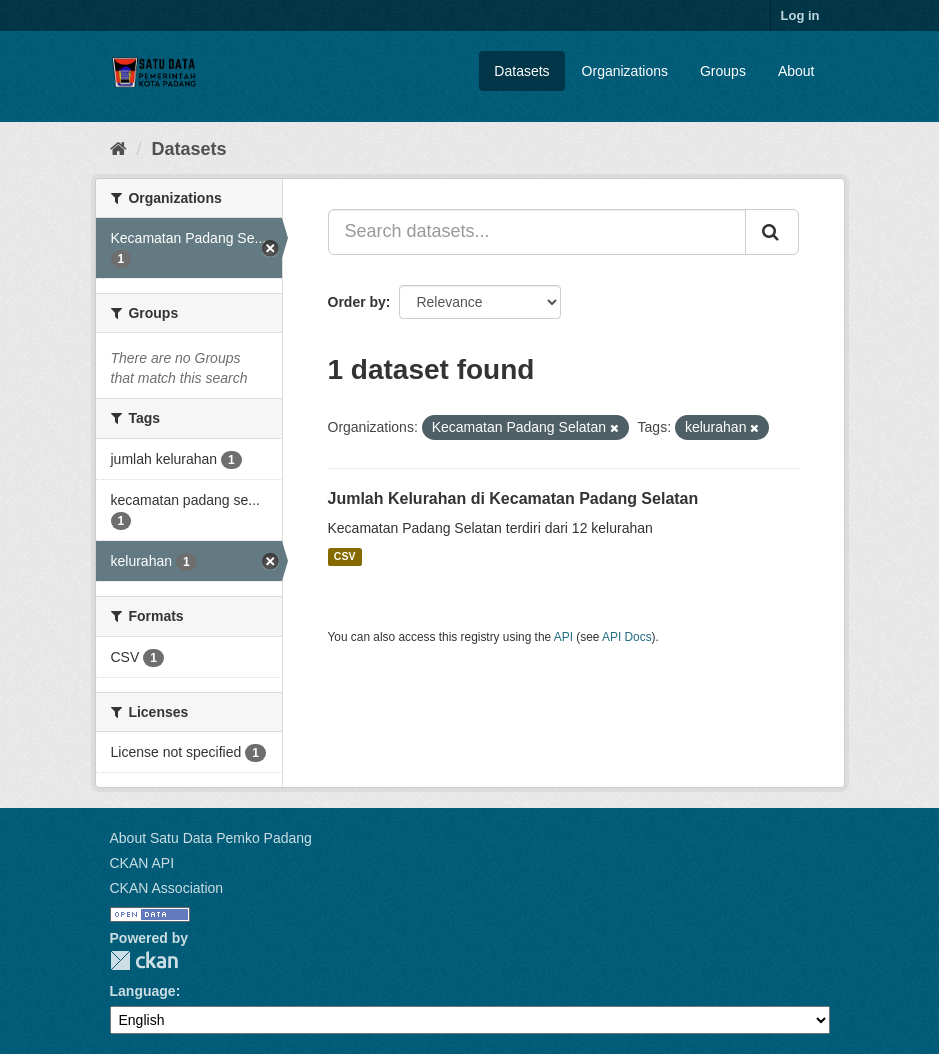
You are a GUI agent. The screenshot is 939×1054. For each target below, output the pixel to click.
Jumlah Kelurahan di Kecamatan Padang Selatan (513, 498)
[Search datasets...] (537, 232)
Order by (357, 302)
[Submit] (772, 232)
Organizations (625, 71)
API (563, 637)
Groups (723, 71)
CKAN (144, 960)
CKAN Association (167, 888)
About (796, 71)
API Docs (627, 637)
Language (143, 991)
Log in (800, 15)
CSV (345, 557)
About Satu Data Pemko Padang (211, 838)
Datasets (521, 71)
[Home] (118, 149)
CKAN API (142, 863)
